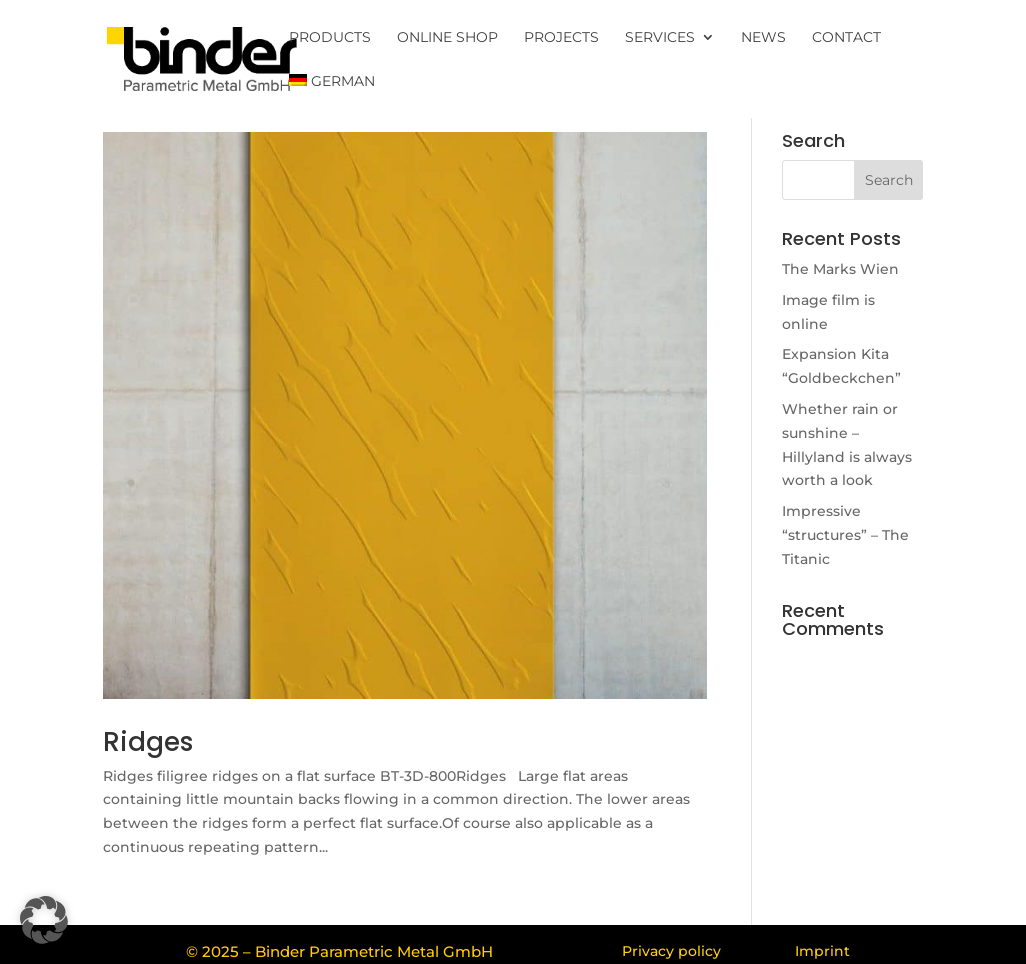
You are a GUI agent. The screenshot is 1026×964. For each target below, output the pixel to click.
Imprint (822, 951)
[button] (44, 920)
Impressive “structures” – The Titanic (845, 535)
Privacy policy (671, 951)
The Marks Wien (840, 269)
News (763, 38)
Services (660, 38)
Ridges (148, 742)
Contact (846, 38)
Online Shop (447, 38)
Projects (561, 38)
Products (330, 38)
